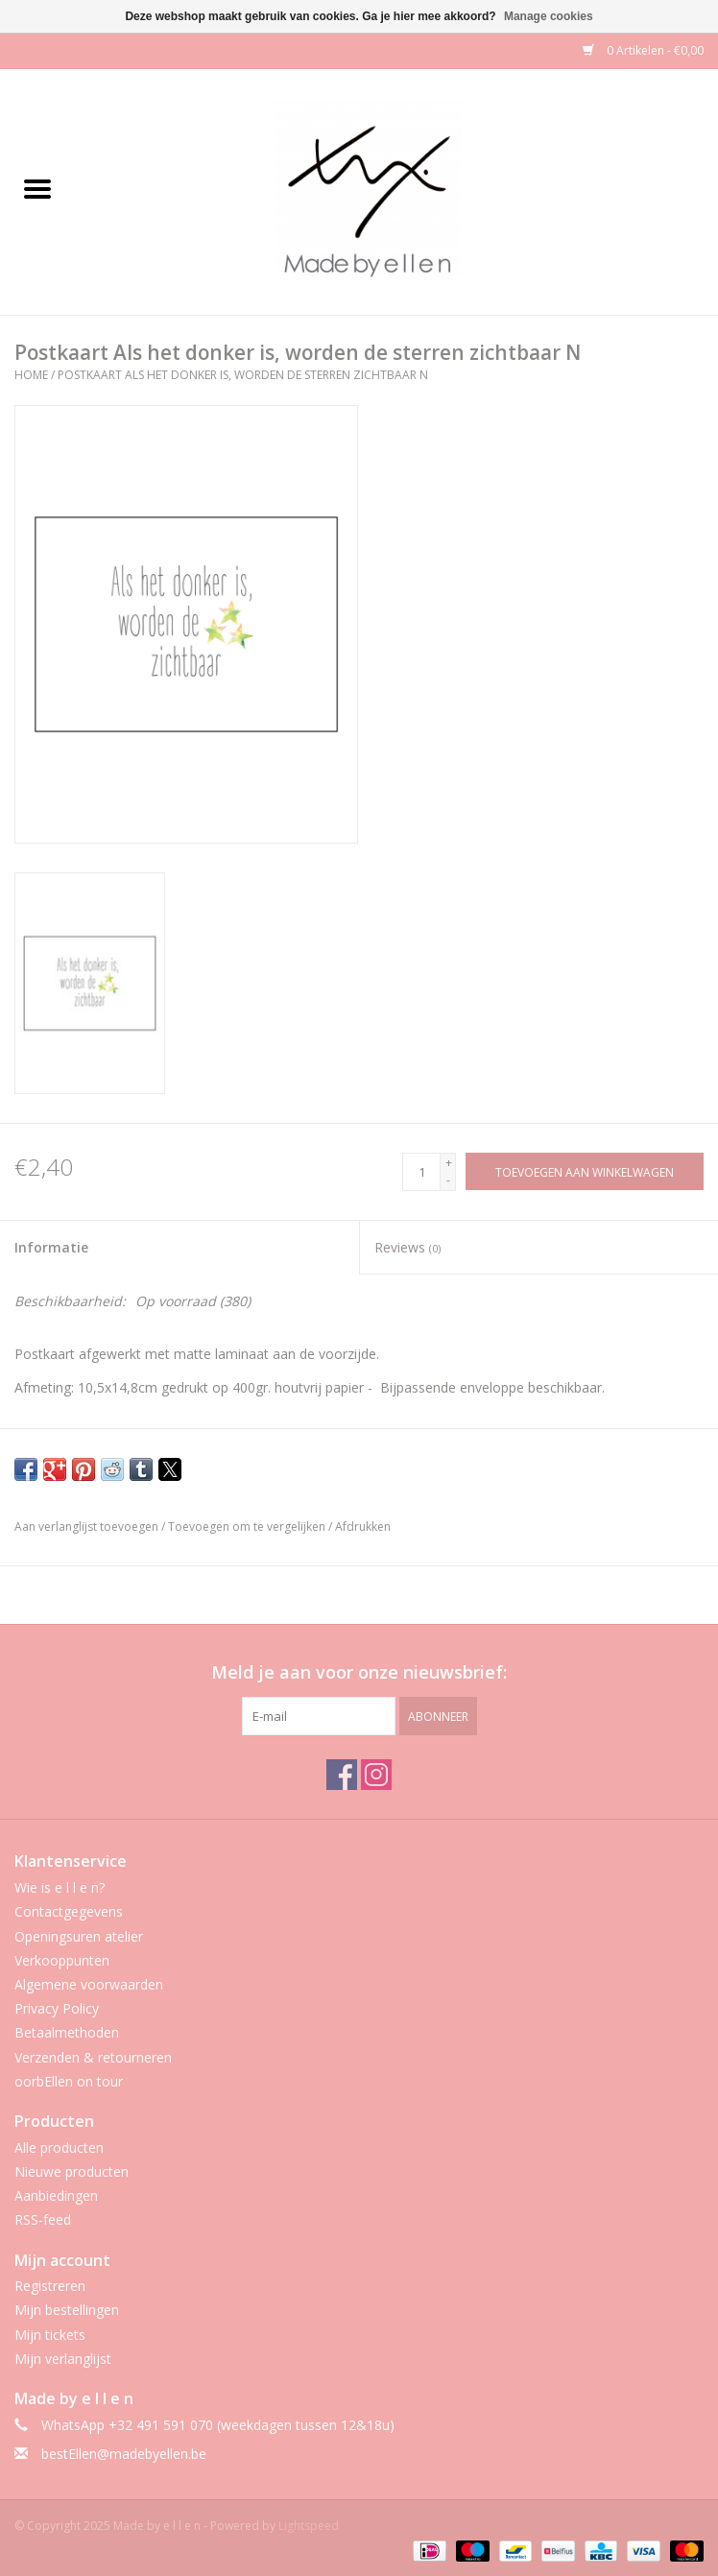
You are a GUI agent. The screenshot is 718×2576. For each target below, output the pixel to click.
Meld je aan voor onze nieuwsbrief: (359, 1672)
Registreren (49, 2286)
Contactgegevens (68, 1911)
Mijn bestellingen (66, 2310)
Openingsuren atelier (78, 1936)
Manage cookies (548, 16)
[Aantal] (421, 1172)
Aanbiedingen (56, 2195)
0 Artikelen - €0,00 (643, 50)
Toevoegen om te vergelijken (248, 1526)
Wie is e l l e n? (59, 1887)
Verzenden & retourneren (93, 2057)
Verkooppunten (61, 1960)
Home (31, 375)
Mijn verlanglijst (62, 2358)
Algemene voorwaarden (88, 1984)
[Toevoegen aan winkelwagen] (585, 1171)
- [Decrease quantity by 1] (448, 1180)
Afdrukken (363, 1526)
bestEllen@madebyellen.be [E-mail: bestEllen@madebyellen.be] (123, 2454)
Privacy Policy (56, 2008)
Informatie (51, 1247)
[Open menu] (37, 188)
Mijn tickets (49, 2335)
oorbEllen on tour (68, 2081)
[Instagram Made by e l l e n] (376, 1774)
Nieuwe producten (71, 2171)
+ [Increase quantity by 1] (448, 1163)
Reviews (407, 1247)
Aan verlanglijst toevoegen (87, 1526)
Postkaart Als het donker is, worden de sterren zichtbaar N (243, 375)
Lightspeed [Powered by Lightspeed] (308, 2525)
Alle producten (59, 2147)
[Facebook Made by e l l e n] (341, 1774)
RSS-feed (42, 2219)
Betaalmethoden (66, 2032)
